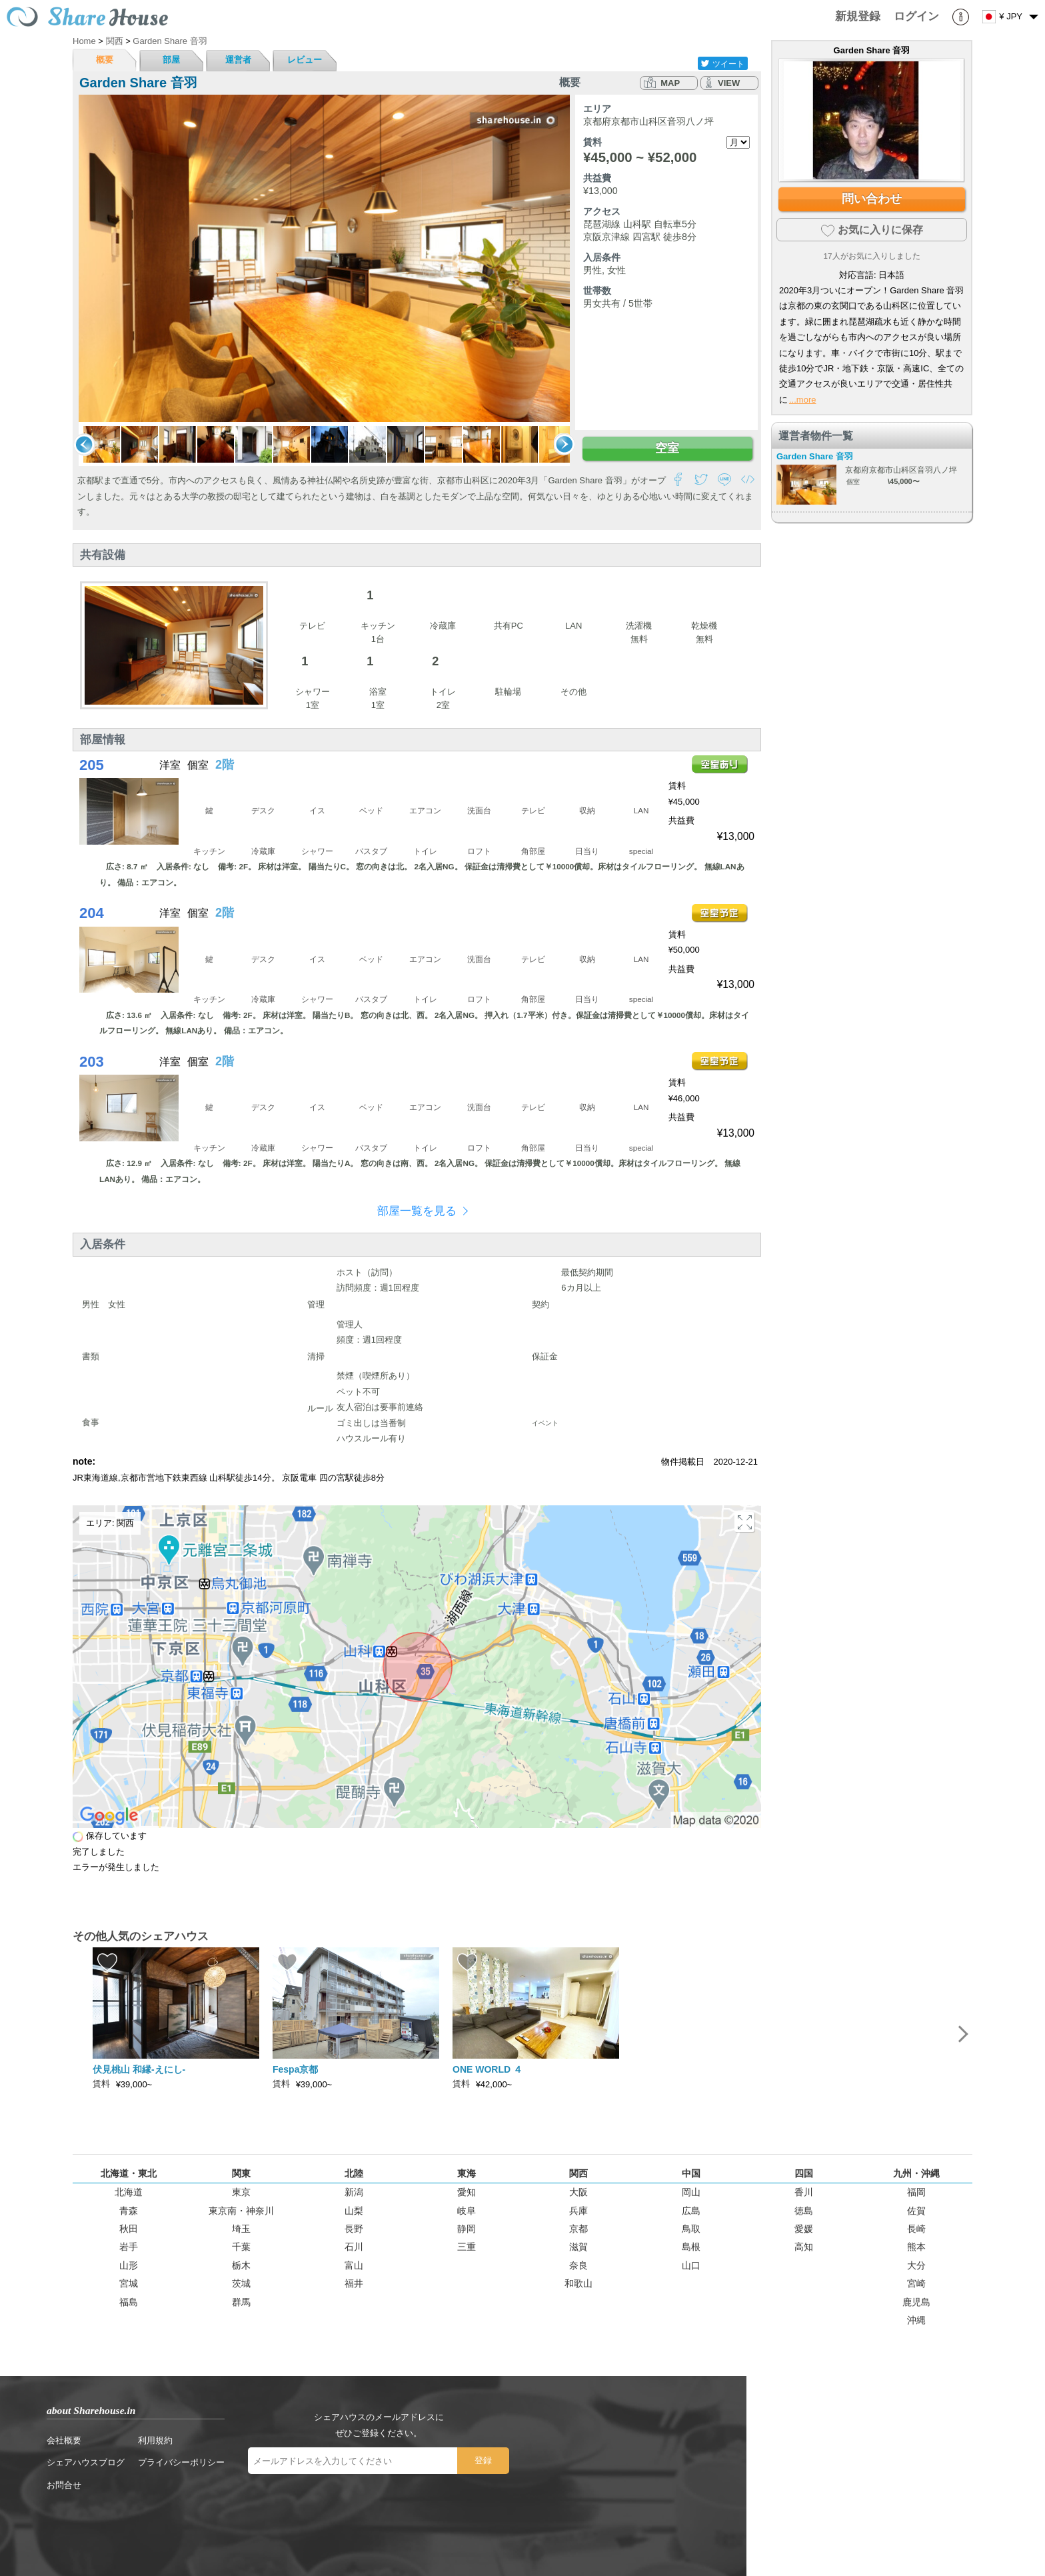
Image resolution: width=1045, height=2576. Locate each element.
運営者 (238, 60)
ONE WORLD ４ (487, 2069)
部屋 (171, 60)
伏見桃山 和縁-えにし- (139, 2069)
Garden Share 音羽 (814, 456)
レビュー (304, 60)
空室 (667, 448)
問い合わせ (872, 198)
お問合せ (64, 2485)
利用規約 (155, 2440)
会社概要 (64, 2440)
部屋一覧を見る (417, 1211)
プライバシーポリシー (181, 2462)
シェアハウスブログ (86, 2462)
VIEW (729, 83)
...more (802, 400)
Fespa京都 (295, 2069)
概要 (104, 60)
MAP (670, 83)
